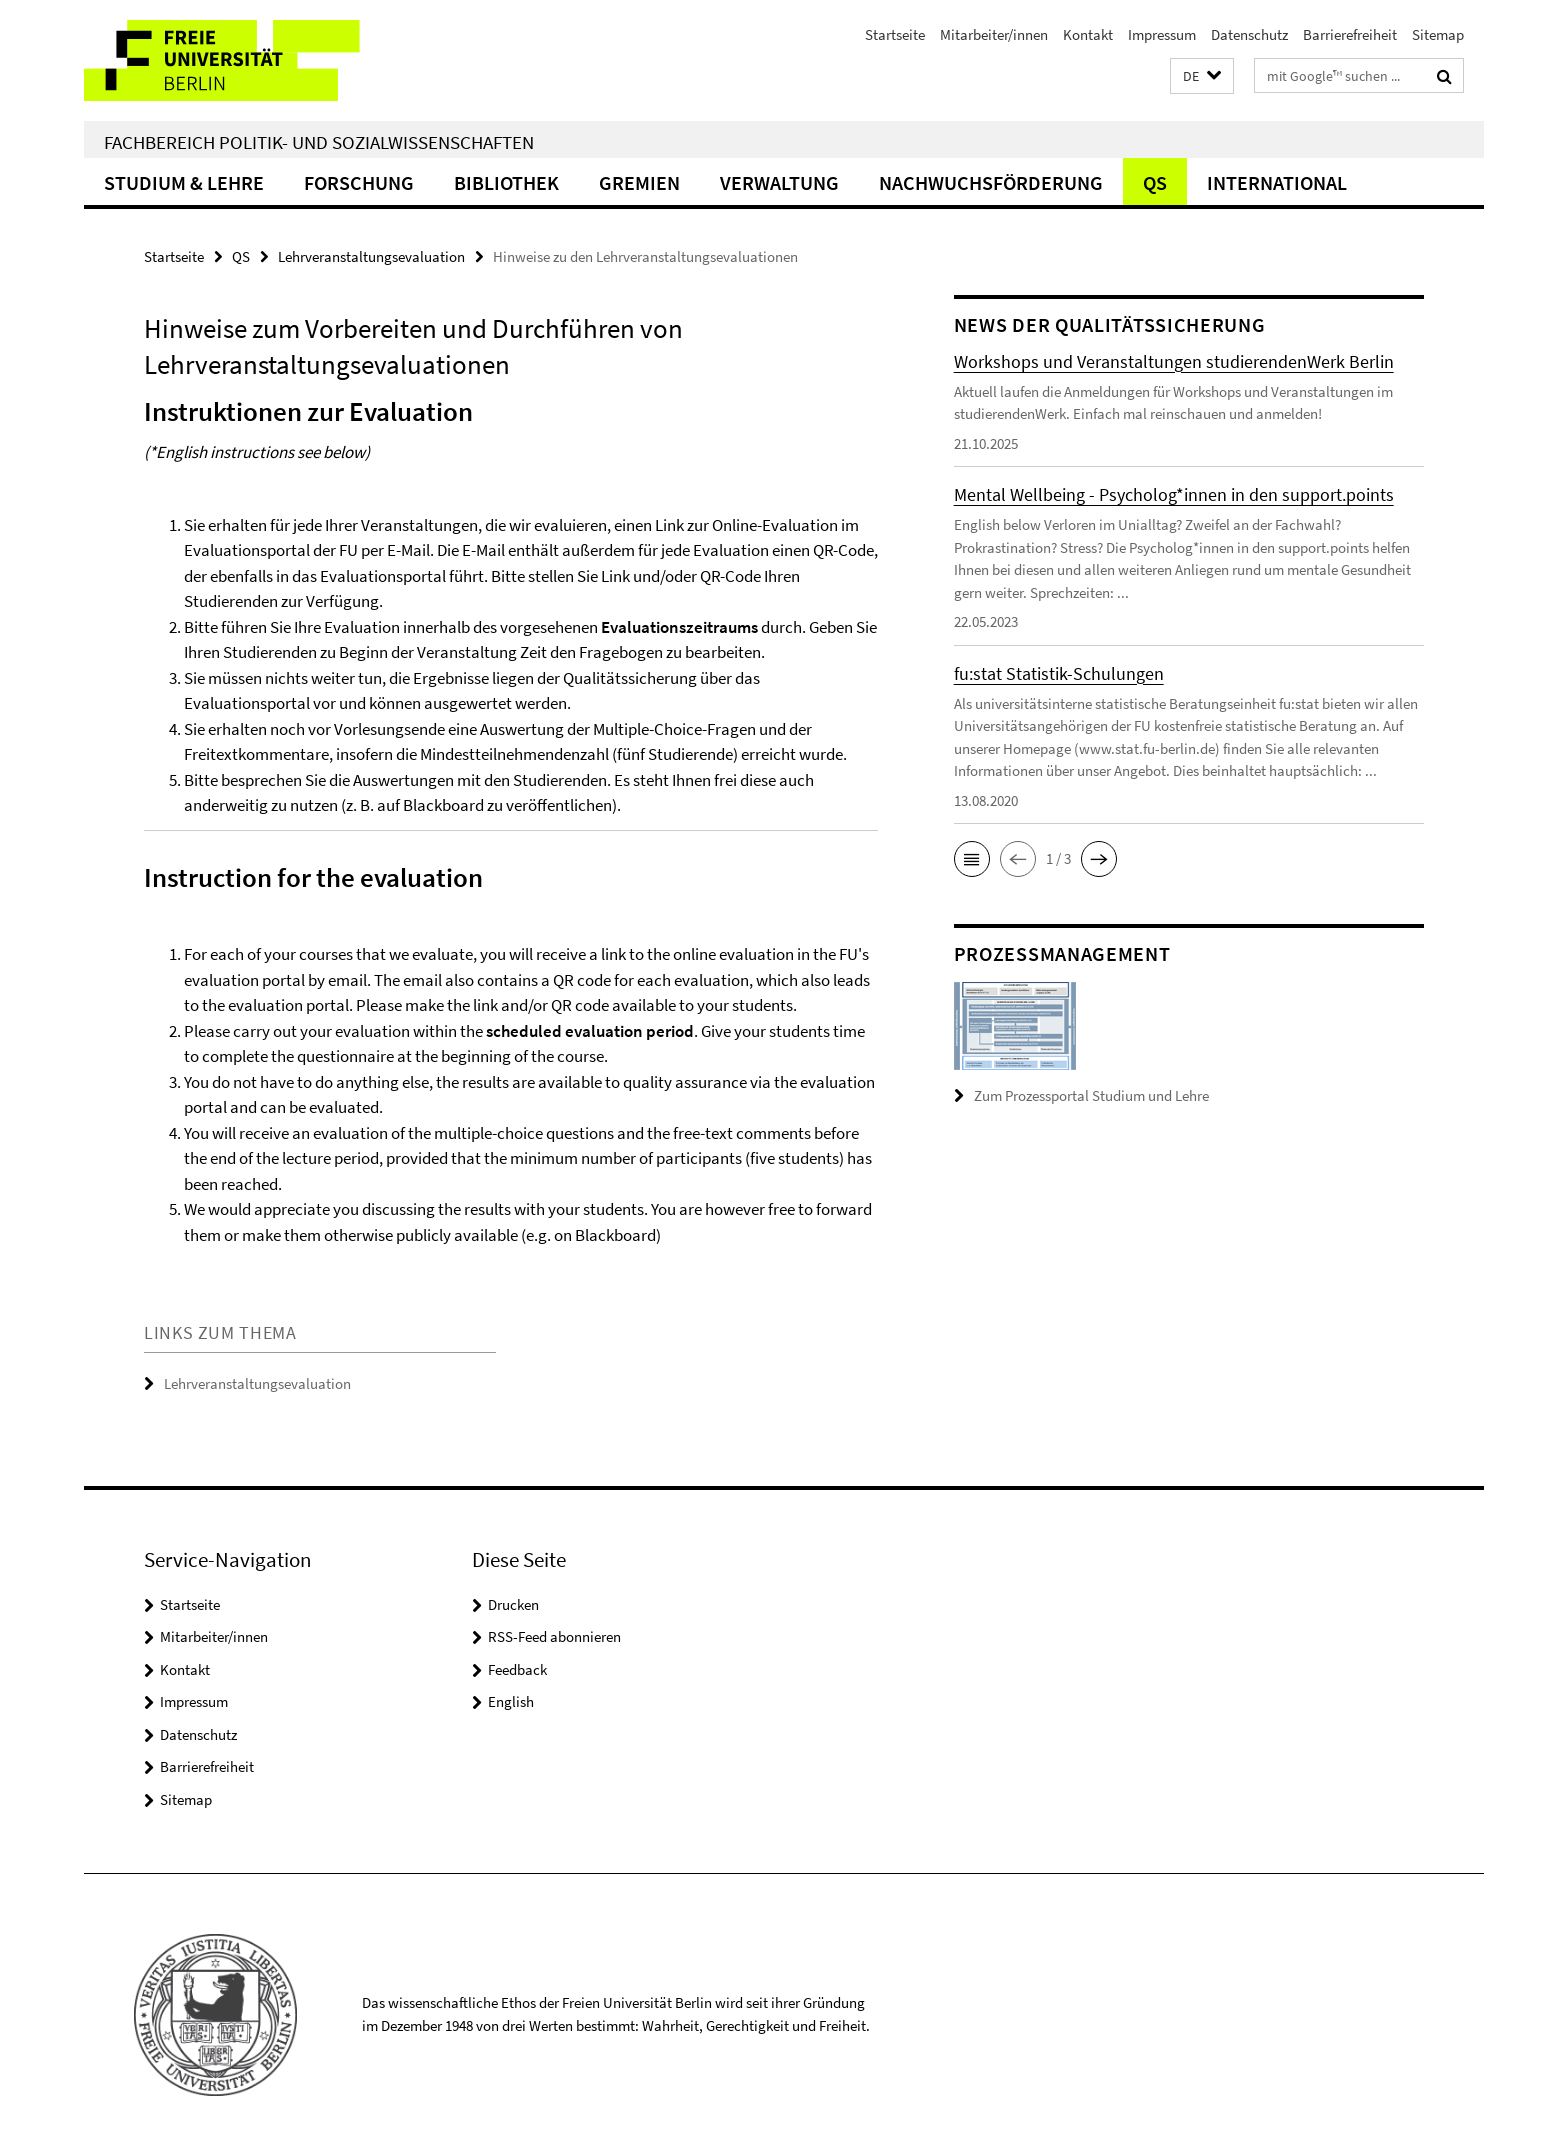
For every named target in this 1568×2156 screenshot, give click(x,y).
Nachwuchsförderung (991, 182)
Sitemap (1438, 34)
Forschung (359, 182)
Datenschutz (1249, 34)
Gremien (639, 182)
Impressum (1162, 34)
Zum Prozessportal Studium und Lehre (1091, 1095)
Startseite (895, 34)
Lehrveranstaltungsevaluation (371, 256)
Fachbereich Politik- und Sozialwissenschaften (319, 142)
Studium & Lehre (184, 182)
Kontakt (1088, 34)
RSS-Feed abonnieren (554, 1636)
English (511, 1701)
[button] (1202, 76)
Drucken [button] (513, 1604)
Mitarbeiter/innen (994, 34)
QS (1155, 182)
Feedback (517, 1669)
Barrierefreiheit (1350, 34)
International (1277, 182)
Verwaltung (779, 182)
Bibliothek (506, 182)
